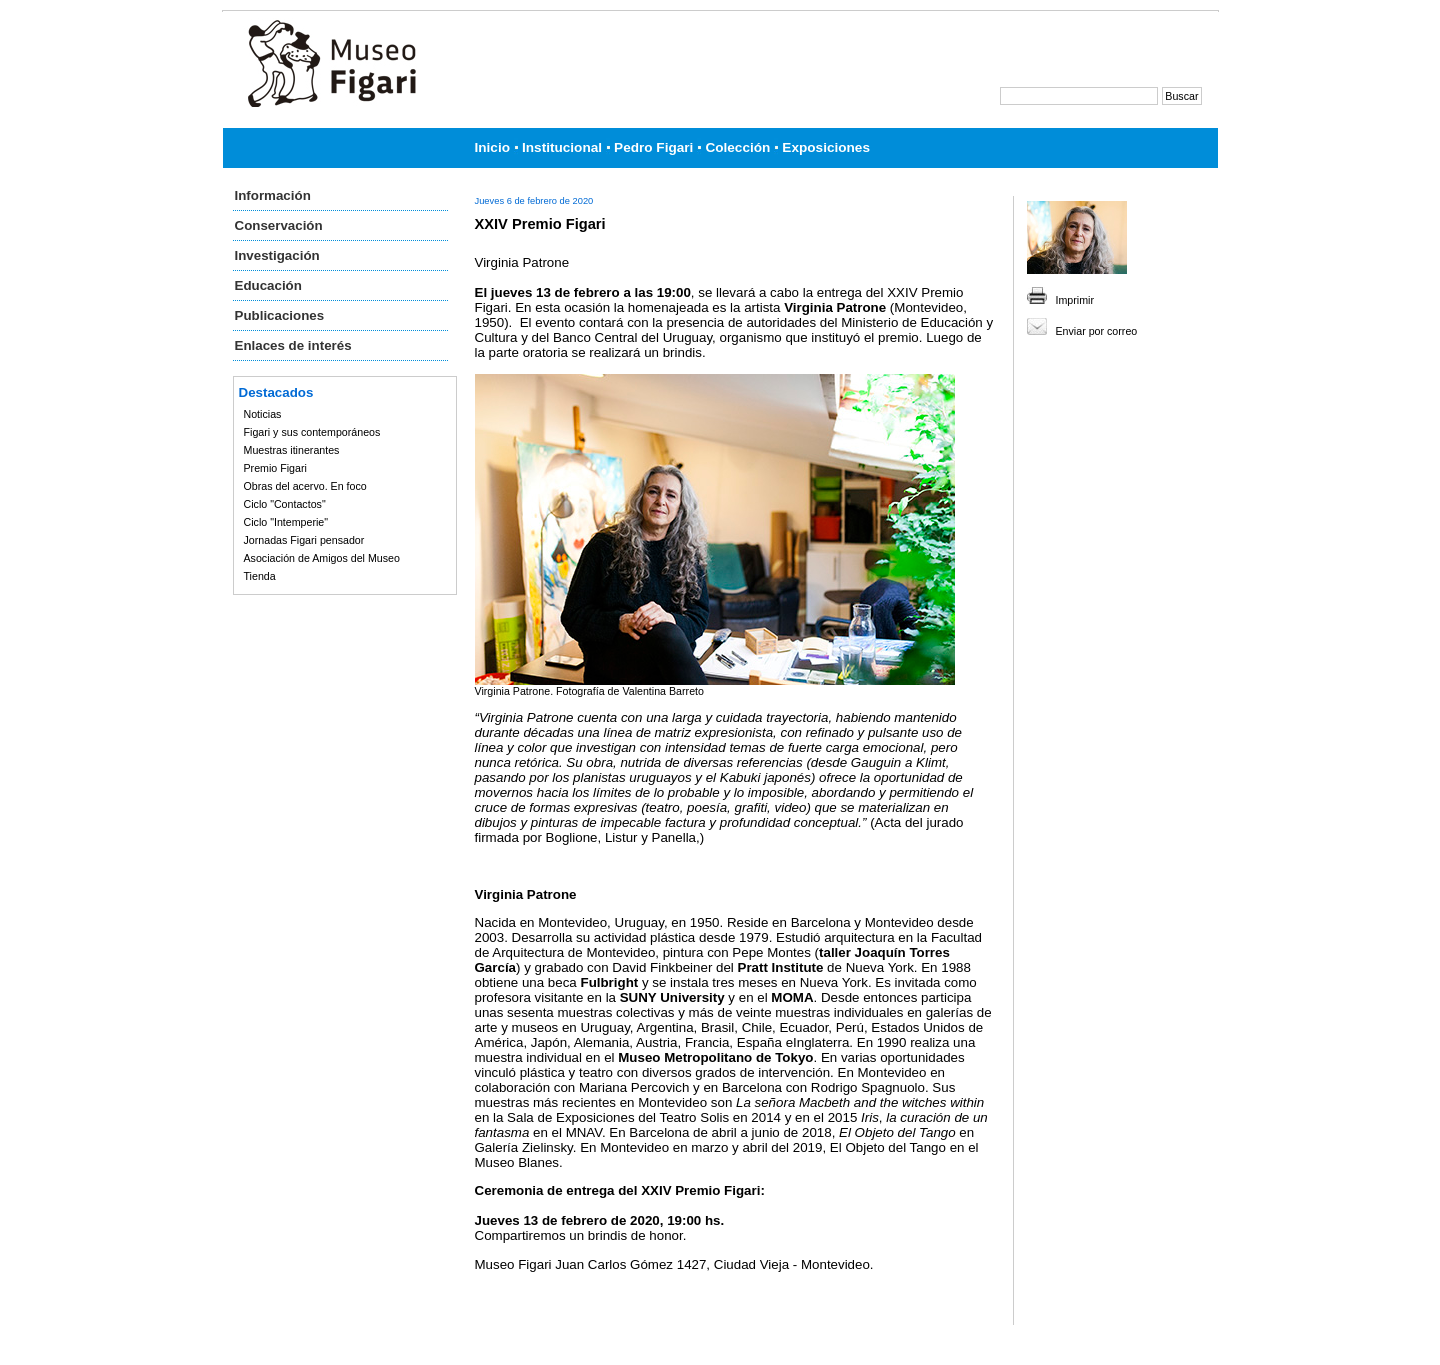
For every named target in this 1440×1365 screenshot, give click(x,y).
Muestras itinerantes (292, 450)
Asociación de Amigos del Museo (322, 558)
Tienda (260, 576)
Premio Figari (275, 468)
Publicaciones (280, 315)
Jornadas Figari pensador (304, 540)
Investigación (277, 255)
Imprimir (1075, 300)
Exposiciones (826, 147)
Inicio (493, 147)
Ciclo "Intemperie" (286, 522)
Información (273, 195)
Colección (737, 147)
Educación (268, 285)
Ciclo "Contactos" (285, 504)
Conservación (279, 225)
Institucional (562, 147)
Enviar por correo (1097, 331)
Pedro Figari (653, 147)
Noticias (263, 414)
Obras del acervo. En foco (305, 486)
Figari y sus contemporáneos (312, 432)
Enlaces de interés (293, 345)
